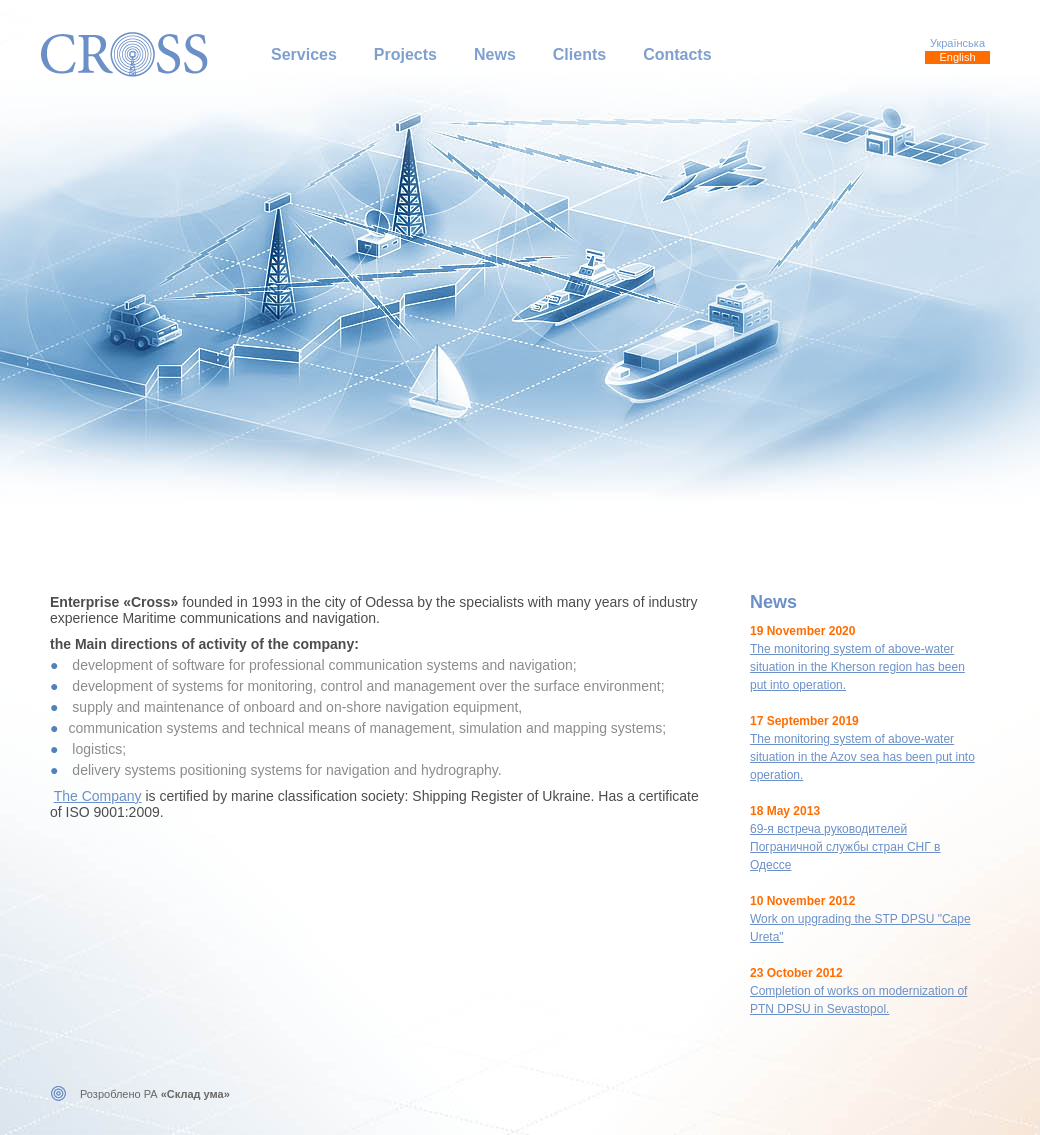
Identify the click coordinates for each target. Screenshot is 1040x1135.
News (495, 54)
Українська (957, 43)
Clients (579, 54)
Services (304, 54)
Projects (405, 54)
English (957, 57)
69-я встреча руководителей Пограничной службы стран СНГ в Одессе (845, 847)
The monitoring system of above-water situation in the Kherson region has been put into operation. (857, 667)
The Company (98, 796)
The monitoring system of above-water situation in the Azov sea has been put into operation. (862, 757)
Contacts (677, 54)
